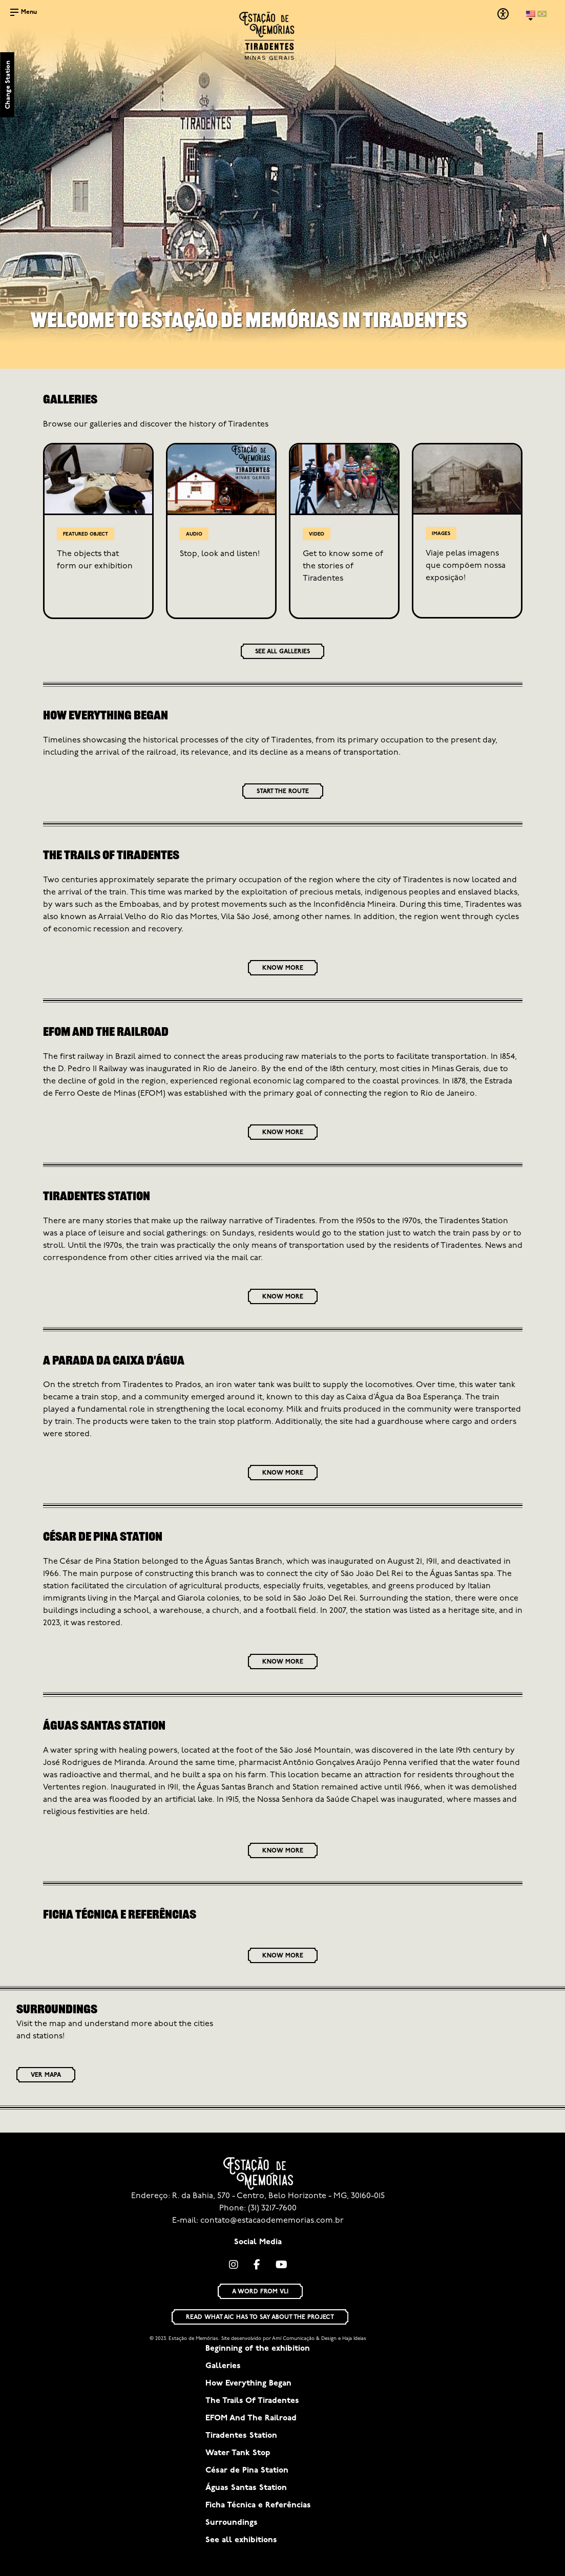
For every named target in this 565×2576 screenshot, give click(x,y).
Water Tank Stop (237, 2453)
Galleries (223, 2366)
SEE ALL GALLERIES (282, 652)
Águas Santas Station (246, 2488)
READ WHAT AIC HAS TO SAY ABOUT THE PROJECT (260, 2317)
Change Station (8, 84)
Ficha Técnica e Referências (258, 2505)
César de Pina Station (246, 2470)
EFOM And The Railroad (251, 2418)
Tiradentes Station (241, 2436)
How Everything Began (248, 2383)
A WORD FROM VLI (260, 2292)
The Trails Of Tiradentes (252, 2401)
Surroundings (231, 2523)
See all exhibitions (241, 2540)
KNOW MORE (282, 968)
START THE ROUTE (283, 792)
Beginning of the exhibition (257, 2349)
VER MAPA (46, 2075)
